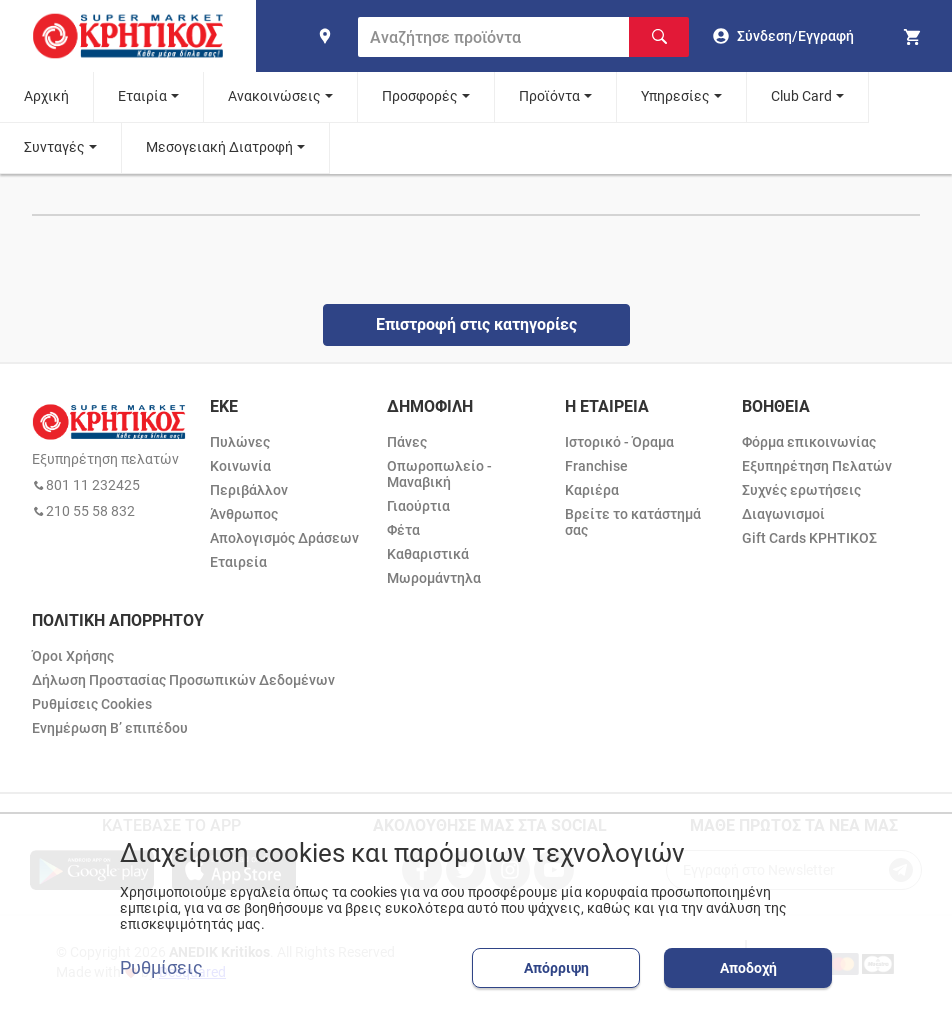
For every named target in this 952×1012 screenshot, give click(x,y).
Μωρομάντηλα (434, 578)
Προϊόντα (549, 96)
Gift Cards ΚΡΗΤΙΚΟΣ (809, 538)
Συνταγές (54, 147)
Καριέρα (592, 490)
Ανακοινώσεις (274, 96)
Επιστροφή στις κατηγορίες (476, 324)
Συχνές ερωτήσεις (801, 490)
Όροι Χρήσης (73, 656)
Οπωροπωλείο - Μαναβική (439, 474)
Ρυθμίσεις (161, 968)
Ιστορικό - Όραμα (619, 442)
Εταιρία (142, 96)
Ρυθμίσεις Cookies (92, 704)
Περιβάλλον (249, 490)
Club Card (801, 96)
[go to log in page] (783, 36)
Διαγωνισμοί (783, 514)
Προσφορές (420, 96)
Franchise (596, 466)
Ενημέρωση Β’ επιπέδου (110, 728)
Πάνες (407, 442)
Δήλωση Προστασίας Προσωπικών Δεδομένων (183, 680)
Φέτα (403, 530)
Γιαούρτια (418, 506)
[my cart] (915, 36)
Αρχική (46, 96)
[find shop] (325, 36)
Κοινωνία (240, 466)
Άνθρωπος (244, 514)
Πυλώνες (240, 442)
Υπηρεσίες (675, 96)
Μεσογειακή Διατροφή (219, 147)
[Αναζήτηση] (659, 37)
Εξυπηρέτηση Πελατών (817, 466)
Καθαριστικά (428, 554)
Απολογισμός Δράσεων (284, 538)
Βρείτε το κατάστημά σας (633, 522)
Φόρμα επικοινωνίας (809, 442)
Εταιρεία (238, 562)
